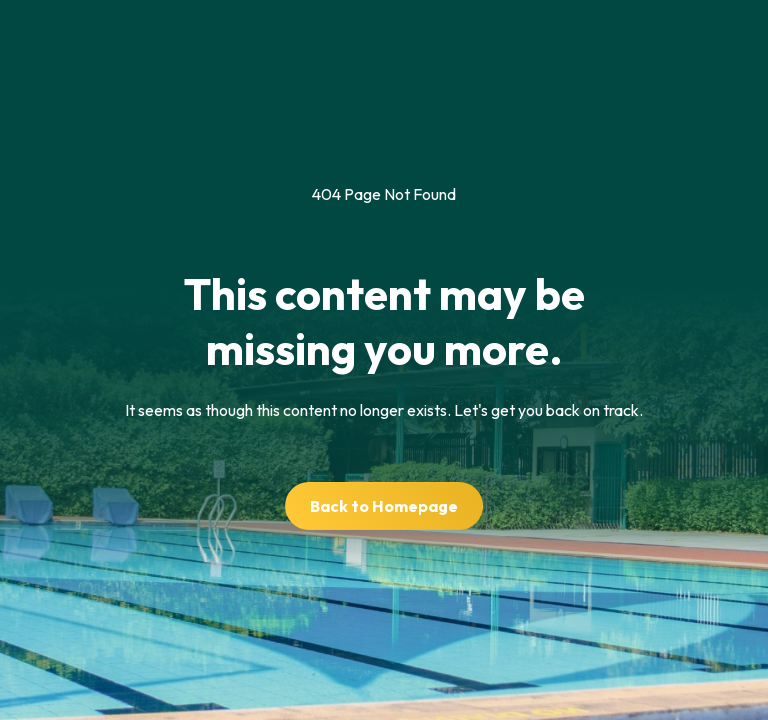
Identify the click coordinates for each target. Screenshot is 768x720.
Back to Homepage (384, 506)
